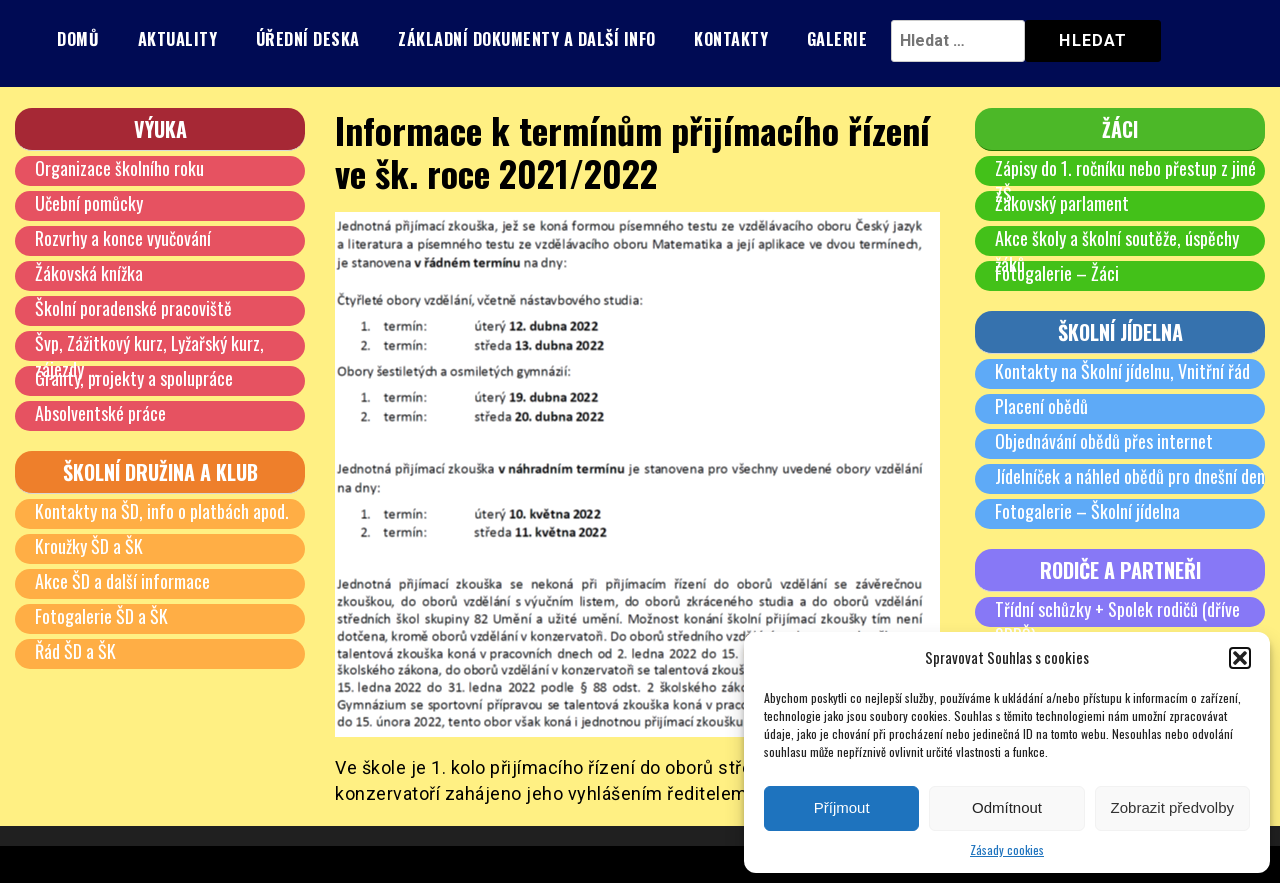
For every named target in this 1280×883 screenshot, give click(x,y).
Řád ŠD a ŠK (75, 651)
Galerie (837, 39)
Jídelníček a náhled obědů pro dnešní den (1130, 476)
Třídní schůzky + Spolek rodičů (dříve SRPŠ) (1117, 622)
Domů (78, 39)
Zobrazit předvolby (1172, 807)
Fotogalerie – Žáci (1057, 273)
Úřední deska (308, 39)
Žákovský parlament (1062, 203)
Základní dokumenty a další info (527, 39)
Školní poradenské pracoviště (133, 308)
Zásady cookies (1007, 849)
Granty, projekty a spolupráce (134, 378)
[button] (1240, 658)
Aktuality (178, 39)
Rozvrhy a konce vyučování (123, 238)
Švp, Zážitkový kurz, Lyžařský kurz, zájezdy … (149, 356)
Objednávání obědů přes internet (1104, 441)
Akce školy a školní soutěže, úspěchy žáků (1117, 251)
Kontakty (731, 39)
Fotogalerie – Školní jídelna (1087, 511)
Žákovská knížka (89, 273)
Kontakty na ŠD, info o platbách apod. (162, 511)
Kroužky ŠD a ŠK (89, 546)
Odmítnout (1007, 807)
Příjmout (842, 807)
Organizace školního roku (119, 168)
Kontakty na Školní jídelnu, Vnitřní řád (1122, 371)
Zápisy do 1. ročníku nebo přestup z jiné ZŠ (1125, 181)
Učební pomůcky (89, 203)
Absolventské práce (100, 413)
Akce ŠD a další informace (122, 581)
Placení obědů (1041, 406)
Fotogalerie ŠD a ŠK (101, 616)
